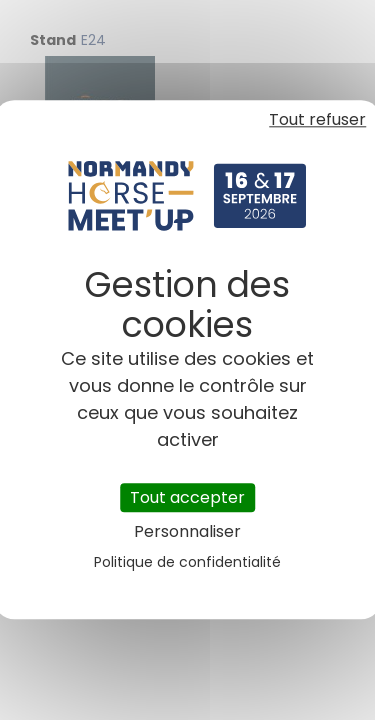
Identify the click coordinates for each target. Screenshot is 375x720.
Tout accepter (187, 497)
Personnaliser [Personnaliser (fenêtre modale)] (187, 532)
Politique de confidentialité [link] (187, 563)
